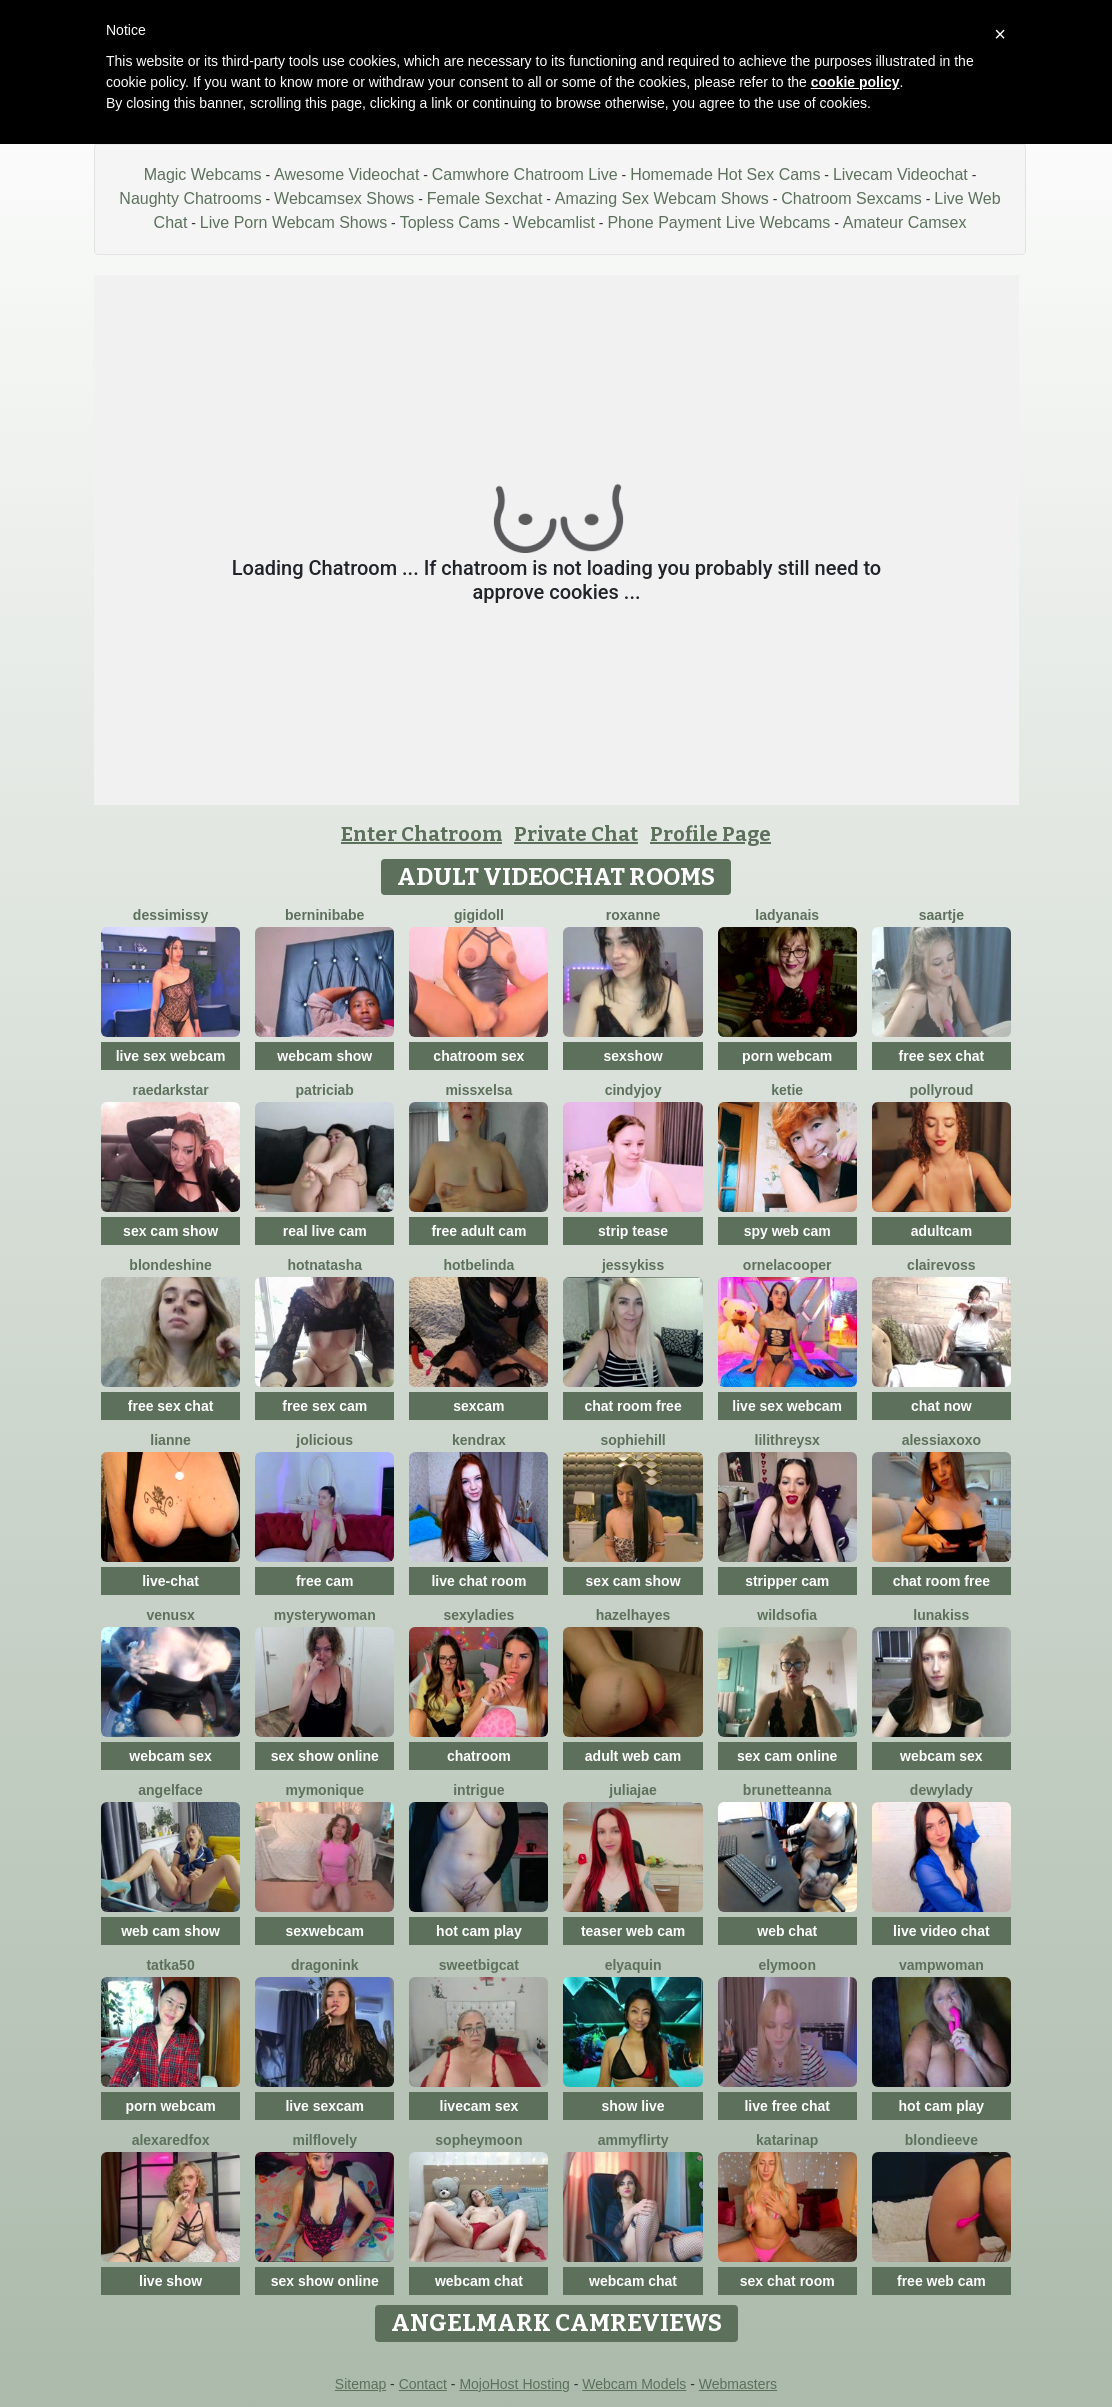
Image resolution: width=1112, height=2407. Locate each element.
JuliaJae (632, 1790)
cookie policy (855, 82)
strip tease (633, 1231)
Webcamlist (554, 222)
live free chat (787, 2106)
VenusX (170, 1615)
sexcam (478, 1406)
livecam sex (479, 2106)
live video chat (941, 1931)
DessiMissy (171, 915)
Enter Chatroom (421, 834)
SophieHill (632, 1440)
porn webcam (787, 1056)
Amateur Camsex (905, 222)
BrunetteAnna (787, 1790)
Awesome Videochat (346, 174)
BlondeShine (170, 1265)
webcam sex (170, 1756)
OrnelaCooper (787, 1265)
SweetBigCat (479, 1965)
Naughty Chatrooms (190, 198)
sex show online (325, 1756)
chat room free (632, 1406)
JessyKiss (633, 1265)
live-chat (170, 1581)
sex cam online (787, 1756)
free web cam (941, 2281)
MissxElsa (478, 1090)
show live (633, 2106)
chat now (941, 1406)
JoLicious (324, 1440)
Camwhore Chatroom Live (525, 174)
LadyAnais (787, 915)
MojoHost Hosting (514, 2384)
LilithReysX (787, 1440)
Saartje (941, 915)
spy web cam (787, 1231)
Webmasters (738, 2384)
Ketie (787, 1090)
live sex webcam (171, 1056)
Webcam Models (634, 2384)
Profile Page (710, 834)
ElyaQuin (633, 1965)
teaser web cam (633, 1931)
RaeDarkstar (170, 1090)
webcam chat (479, 2281)
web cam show (170, 1931)
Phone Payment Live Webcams (718, 222)
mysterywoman (325, 1615)
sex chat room (787, 2281)
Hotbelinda (479, 1265)
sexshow (632, 1056)
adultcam (941, 1231)
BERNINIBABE (324, 915)
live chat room (478, 1581)
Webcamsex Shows (344, 198)
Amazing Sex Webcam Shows (662, 198)
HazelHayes (633, 1615)
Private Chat (576, 834)
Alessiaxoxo (941, 1440)
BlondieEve (941, 2140)
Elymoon (787, 1965)
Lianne (170, 1440)
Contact (423, 2384)
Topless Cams (450, 222)
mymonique (324, 1790)
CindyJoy (633, 1090)
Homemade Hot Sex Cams (725, 174)
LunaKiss (941, 1615)
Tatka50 (170, 1965)
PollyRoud (941, 1090)
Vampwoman (941, 1965)
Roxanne (633, 915)
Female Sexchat (485, 198)
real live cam (325, 1231)
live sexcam (324, 2106)
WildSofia (787, 1615)
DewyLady (941, 1790)
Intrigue (478, 1790)
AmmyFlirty (633, 2140)
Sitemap (360, 2384)
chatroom (479, 1756)
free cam (325, 1581)
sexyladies (478, 1615)
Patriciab (325, 1090)
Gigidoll (479, 915)
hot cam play (479, 1931)
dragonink (325, 1965)
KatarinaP (787, 2140)
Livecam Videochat (900, 174)
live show (170, 2281)
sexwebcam (324, 1931)
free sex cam (324, 1406)
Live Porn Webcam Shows (293, 222)
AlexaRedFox (171, 2140)
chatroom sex (478, 1056)
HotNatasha (324, 1265)
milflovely (324, 2140)
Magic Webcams (203, 174)
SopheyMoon (478, 2140)
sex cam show (170, 1231)
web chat (787, 1931)
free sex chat (942, 1056)
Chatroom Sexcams (851, 198)
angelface (170, 1790)
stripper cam (787, 1581)
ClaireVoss (941, 1265)
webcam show (324, 1056)
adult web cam (633, 1756)
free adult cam (478, 1231)
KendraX (479, 1440)
